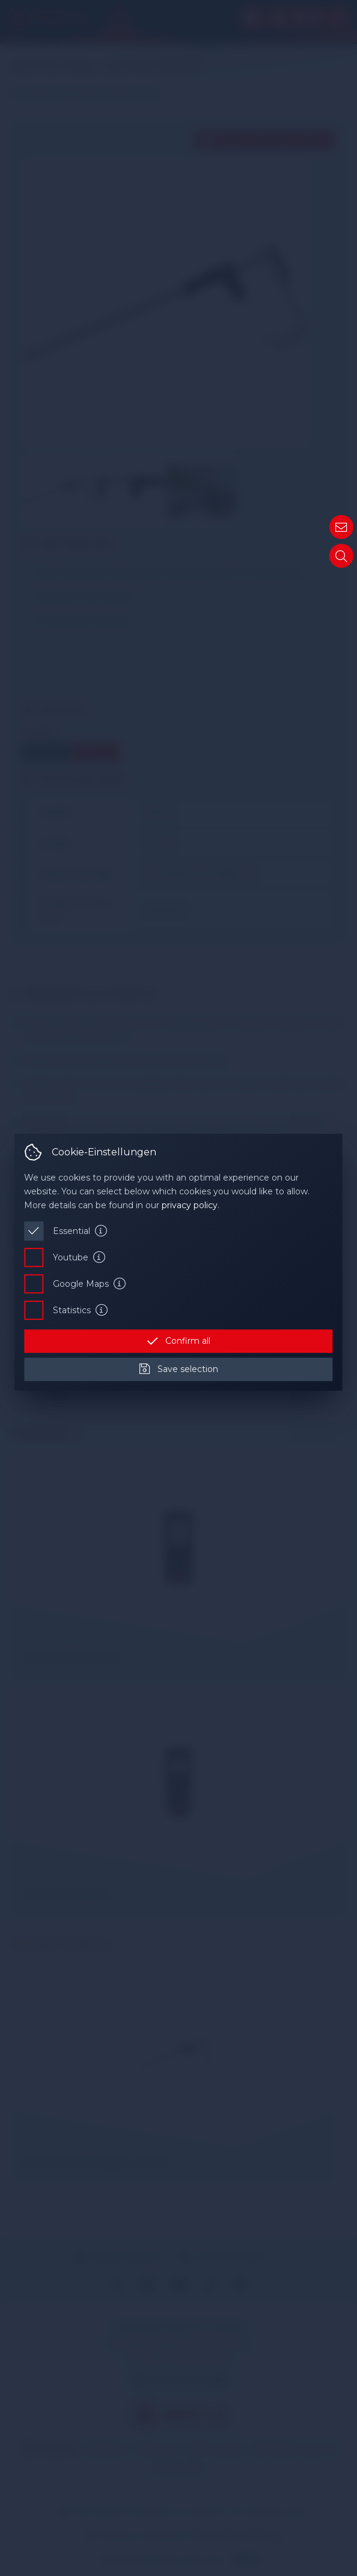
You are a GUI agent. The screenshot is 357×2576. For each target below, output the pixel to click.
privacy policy (190, 1205)
